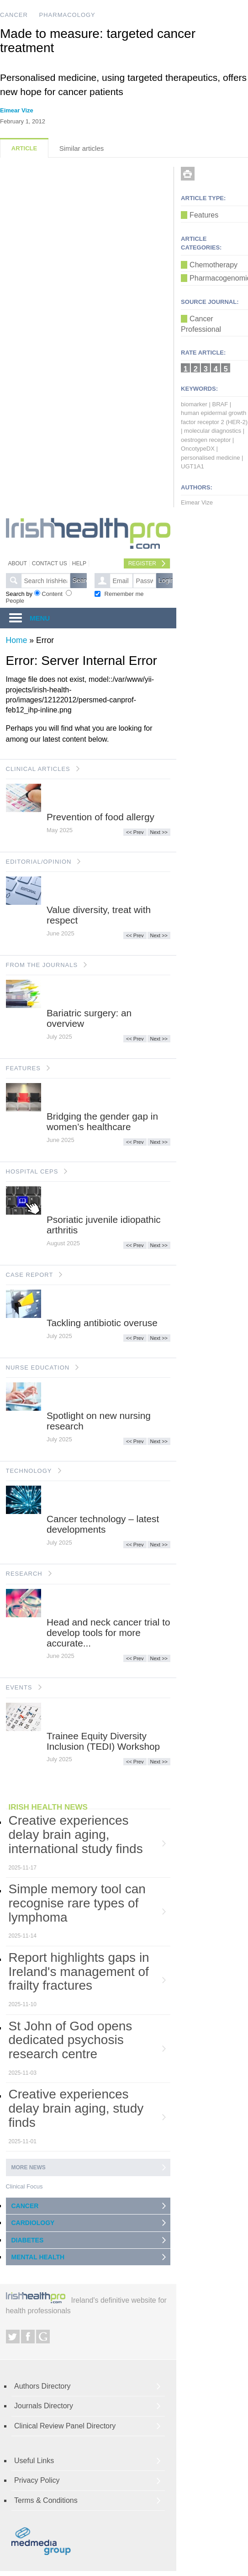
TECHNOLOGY (29, 1470)
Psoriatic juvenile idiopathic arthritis (104, 1224)
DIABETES (27, 2240)
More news (28, 2167)
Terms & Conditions (46, 2500)
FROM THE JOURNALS (42, 964)
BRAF (220, 404)
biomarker (194, 404)
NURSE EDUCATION (38, 1367)
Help (79, 563)
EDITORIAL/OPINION (39, 861)
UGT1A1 (192, 466)
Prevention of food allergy (100, 817)
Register (142, 563)
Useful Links (34, 2460)
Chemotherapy (213, 265)
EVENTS (19, 1687)
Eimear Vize (16, 110)
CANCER (14, 14)
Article (24, 148)
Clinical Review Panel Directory (65, 2426)
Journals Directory (43, 2406)
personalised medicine (210, 457)
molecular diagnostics (212, 430)
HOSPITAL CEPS (32, 1171)
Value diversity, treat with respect (99, 914)
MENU (40, 618)
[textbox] (45, 580)
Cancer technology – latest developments (103, 1524)
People (15, 600)
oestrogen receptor (206, 439)
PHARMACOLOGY (67, 14)
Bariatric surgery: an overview (89, 1018)
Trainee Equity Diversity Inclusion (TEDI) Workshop (103, 1741)
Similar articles (81, 148)
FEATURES (23, 1068)
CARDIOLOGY (33, 2222)
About (17, 563)
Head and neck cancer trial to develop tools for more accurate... (108, 1632)
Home (16, 640)
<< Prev (135, 832)
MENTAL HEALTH (38, 2257)
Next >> (159, 832)
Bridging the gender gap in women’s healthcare (102, 1121)
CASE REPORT (29, 1274)
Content (52, 593)
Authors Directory (42, 2386)
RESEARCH (24, 1573)
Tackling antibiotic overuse (102, 1322)
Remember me (124, 593)
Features (204, 215)
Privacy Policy (37, 2480)
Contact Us (49, 563)
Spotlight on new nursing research (99, 1420)
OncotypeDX (198, 448)
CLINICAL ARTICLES (38, 768)
